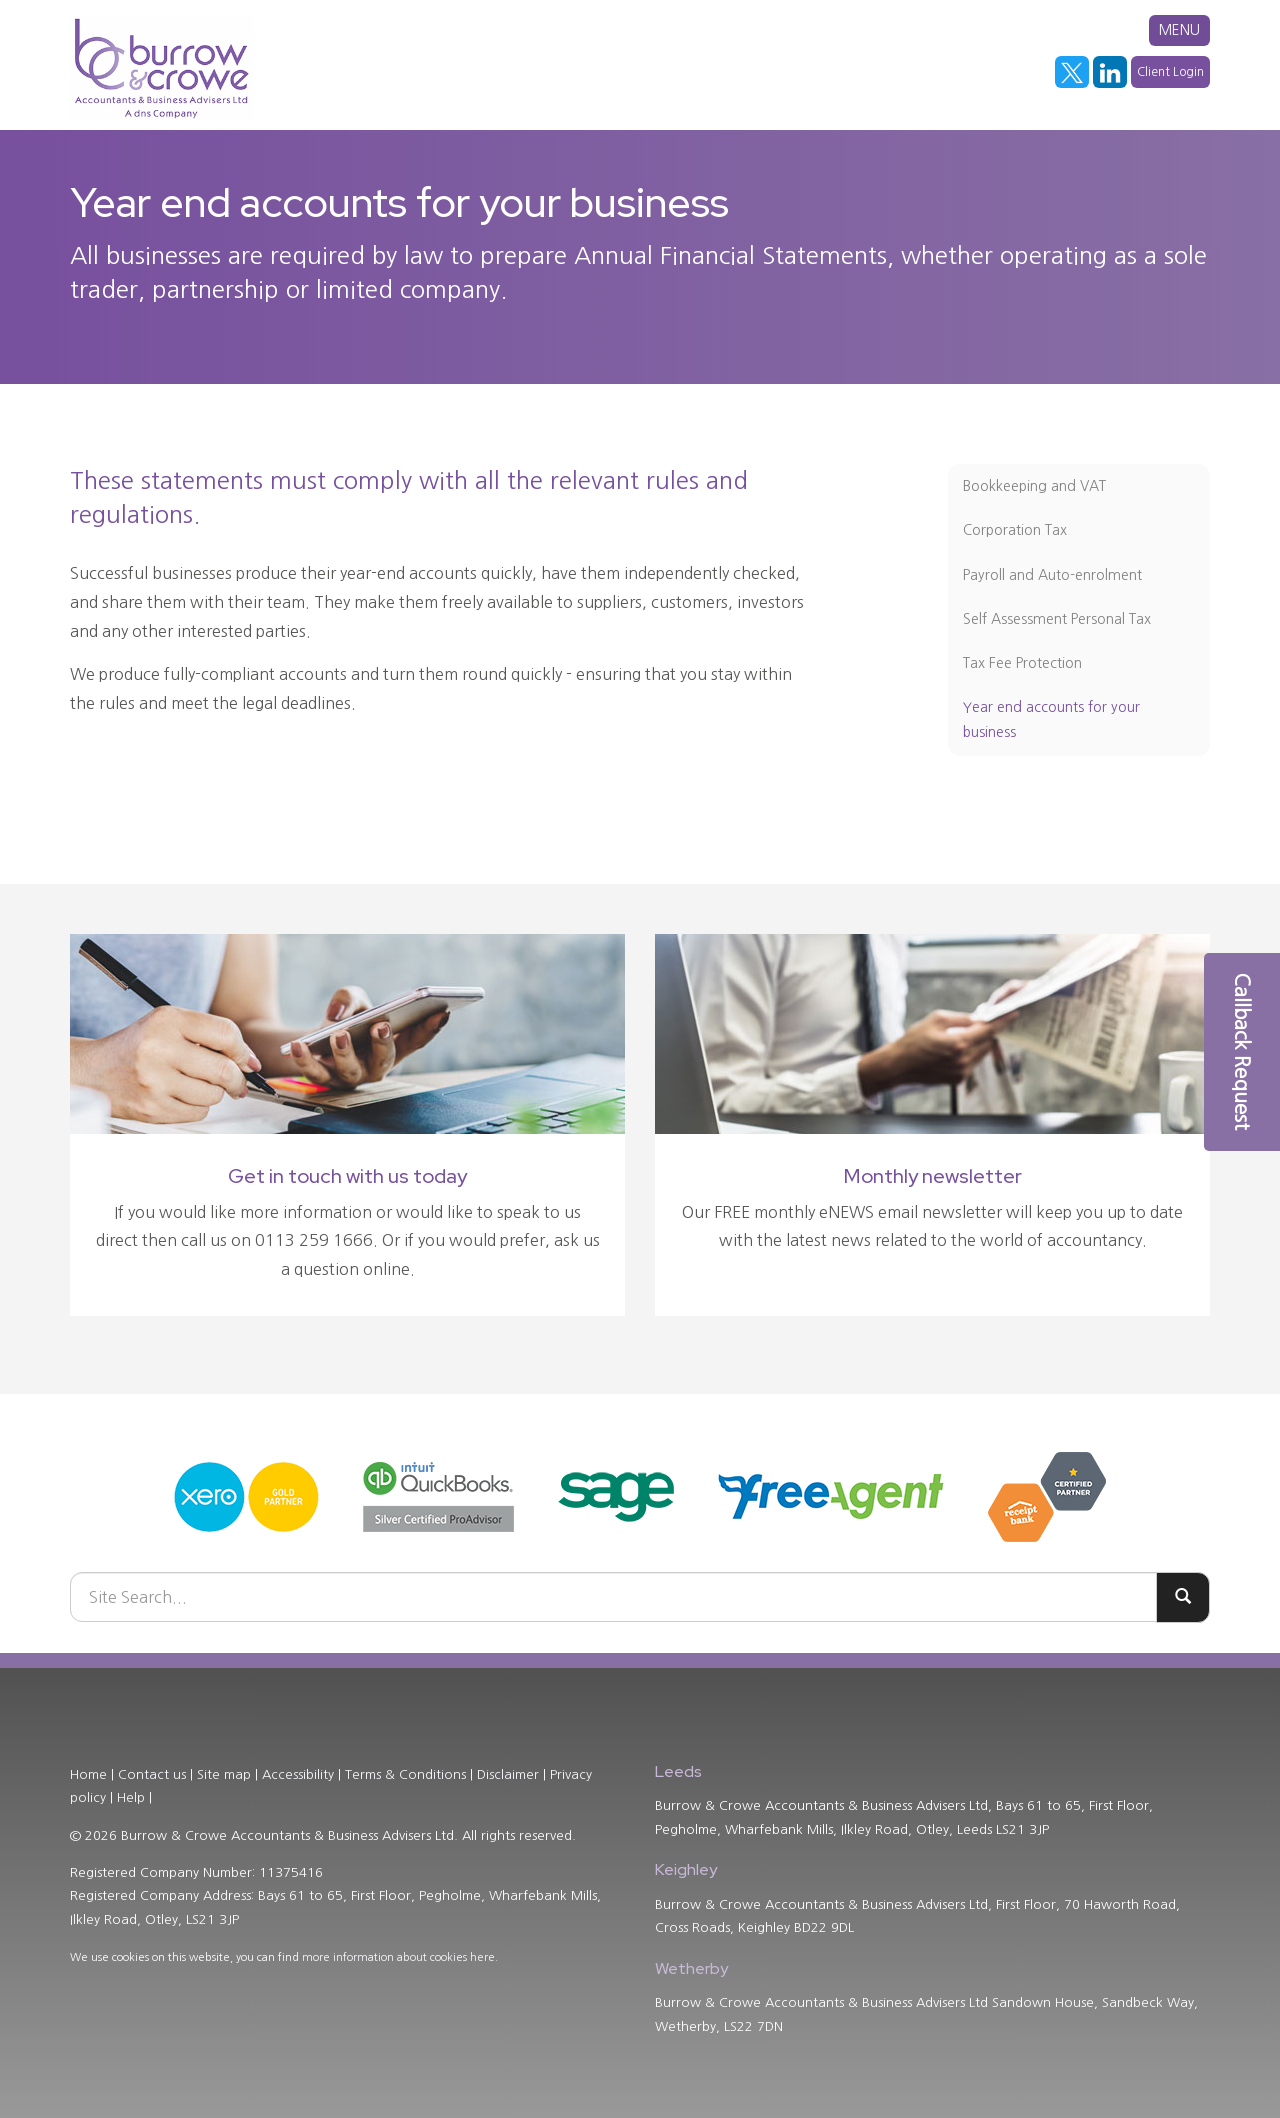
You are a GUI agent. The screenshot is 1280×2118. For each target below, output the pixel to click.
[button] (1242, 1052)
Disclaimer (508, 1774)
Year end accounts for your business (1051, 719)
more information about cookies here (398, 1957)
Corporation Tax (1015, 530)
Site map (224, 1774)
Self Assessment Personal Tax (1057, 619)
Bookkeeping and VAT (1034, 486)
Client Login (1170, 72)
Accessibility (298, 1774)
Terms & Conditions (405, 1774)
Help (131, 1797)
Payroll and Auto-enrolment (1052, 575)
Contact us (152, 1774)
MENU (1179, 30)
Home (88, 1774)
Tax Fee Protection (1022, 663)
